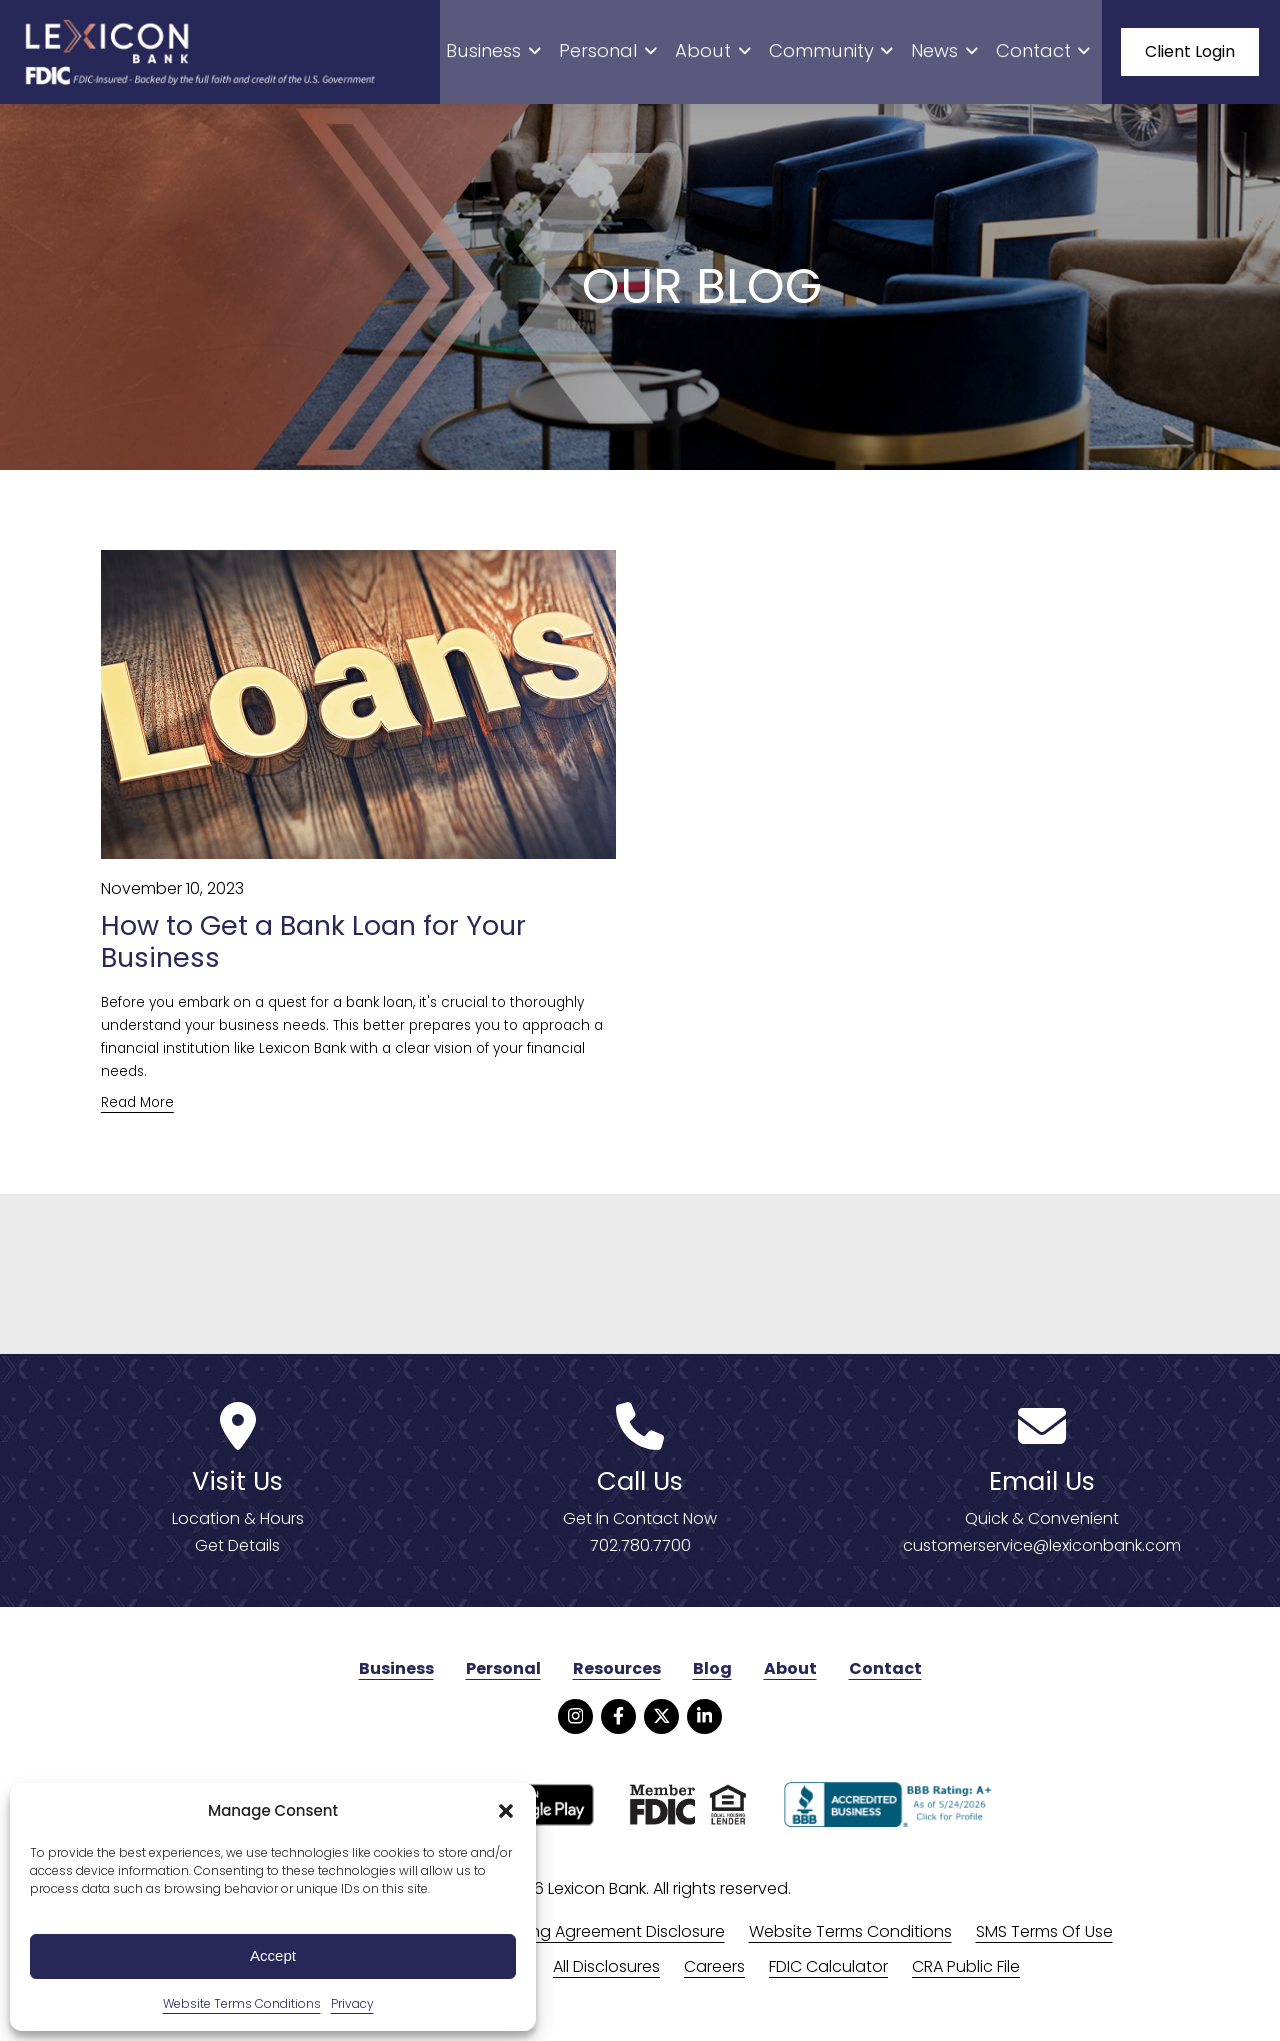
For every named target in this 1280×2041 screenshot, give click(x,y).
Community (863, 55)
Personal (667, 55)
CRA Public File (966, 1979)
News (963, 55)
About (759, 55)
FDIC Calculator (828, 1979)
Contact (1052, 55)
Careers (714, 1979)
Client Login (1190, 55)
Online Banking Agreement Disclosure (581, 1944)
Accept (273, 1955)
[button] (506, 1811)
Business (567, 55)
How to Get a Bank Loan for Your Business (328, 953)
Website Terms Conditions (242, 2003)
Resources (617, 1682)
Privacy (352, 2003)
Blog (712, 1682)
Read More (137, 1115)
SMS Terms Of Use (1044, 1944)
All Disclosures (606, 1979)
